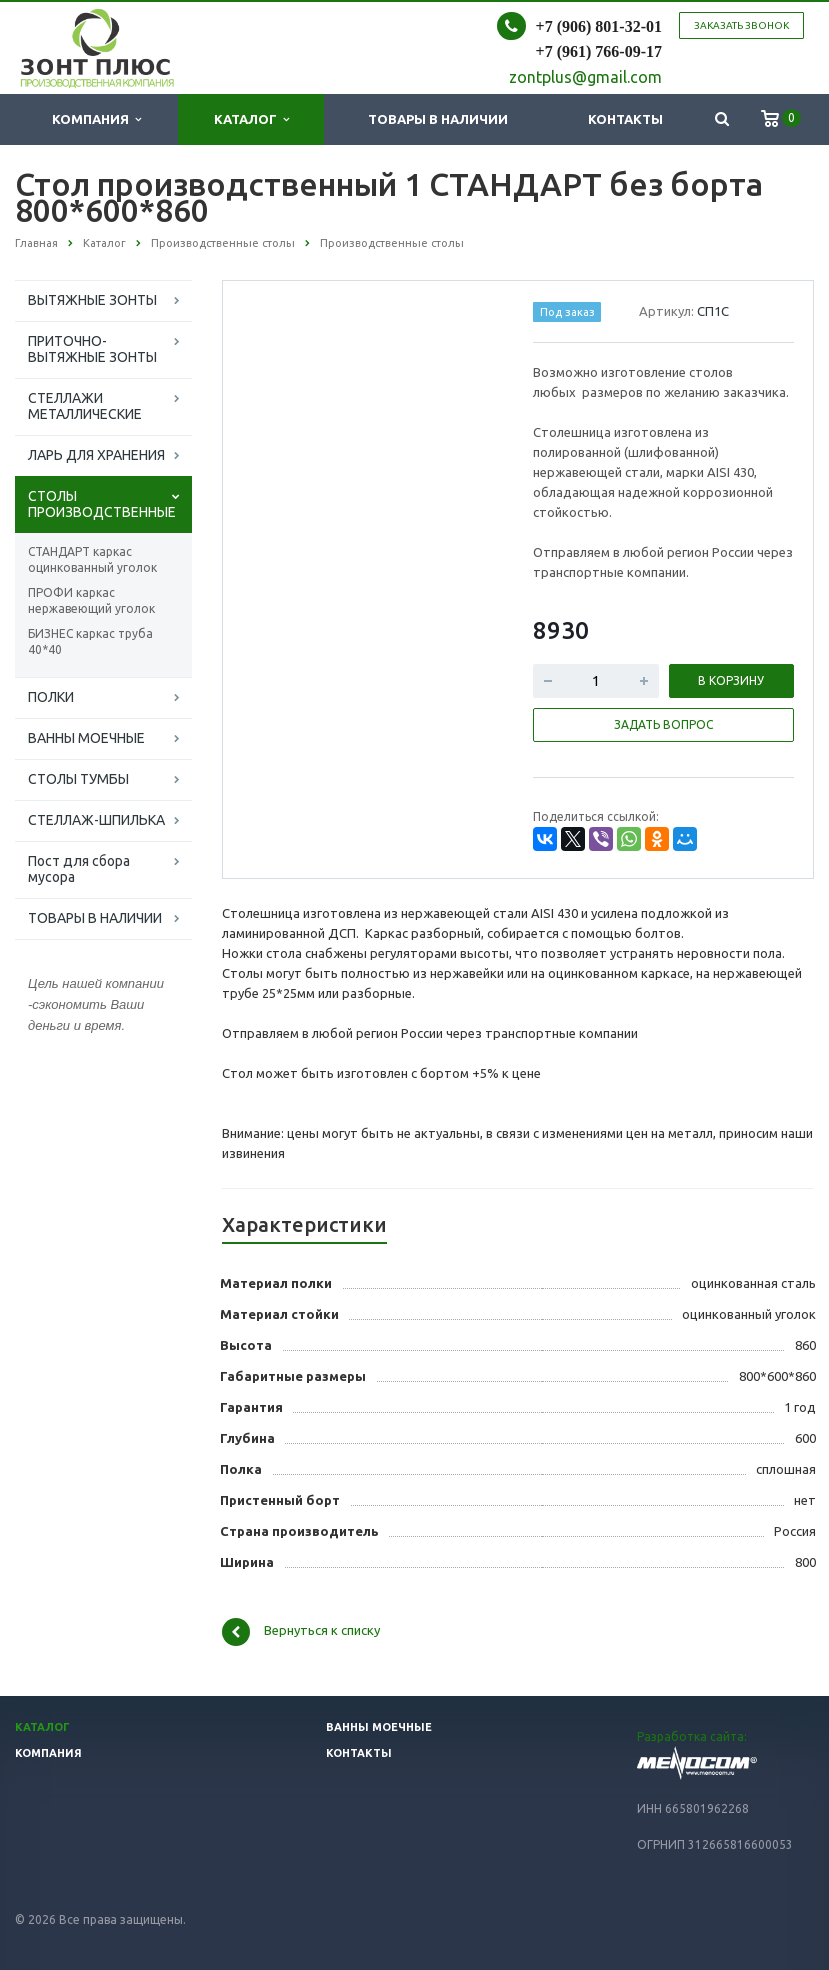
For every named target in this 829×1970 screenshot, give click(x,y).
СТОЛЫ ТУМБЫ (78, 779)
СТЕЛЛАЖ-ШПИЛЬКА (96, 820)
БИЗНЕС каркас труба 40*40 (90, 641)
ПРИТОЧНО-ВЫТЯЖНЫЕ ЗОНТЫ (92, 349)
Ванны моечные (379, 1727)
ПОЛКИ (51, 697)
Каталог (251, 119)
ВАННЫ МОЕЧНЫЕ (86, 738)
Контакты (625, 119)
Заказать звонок (741, 25)
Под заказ (567, 312)
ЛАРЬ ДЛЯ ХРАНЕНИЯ (96, 455)
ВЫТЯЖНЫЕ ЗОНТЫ (92, 300)
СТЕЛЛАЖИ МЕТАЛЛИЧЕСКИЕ (85, 406)
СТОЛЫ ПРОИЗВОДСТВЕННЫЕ (102, 504)
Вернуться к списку (301, 1632)
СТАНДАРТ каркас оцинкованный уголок (92, 559)
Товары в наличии (438, 119)
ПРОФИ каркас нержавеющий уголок (91, 600)
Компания (96, 119)
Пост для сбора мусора (79, 869)
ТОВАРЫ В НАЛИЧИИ (95, 918)
